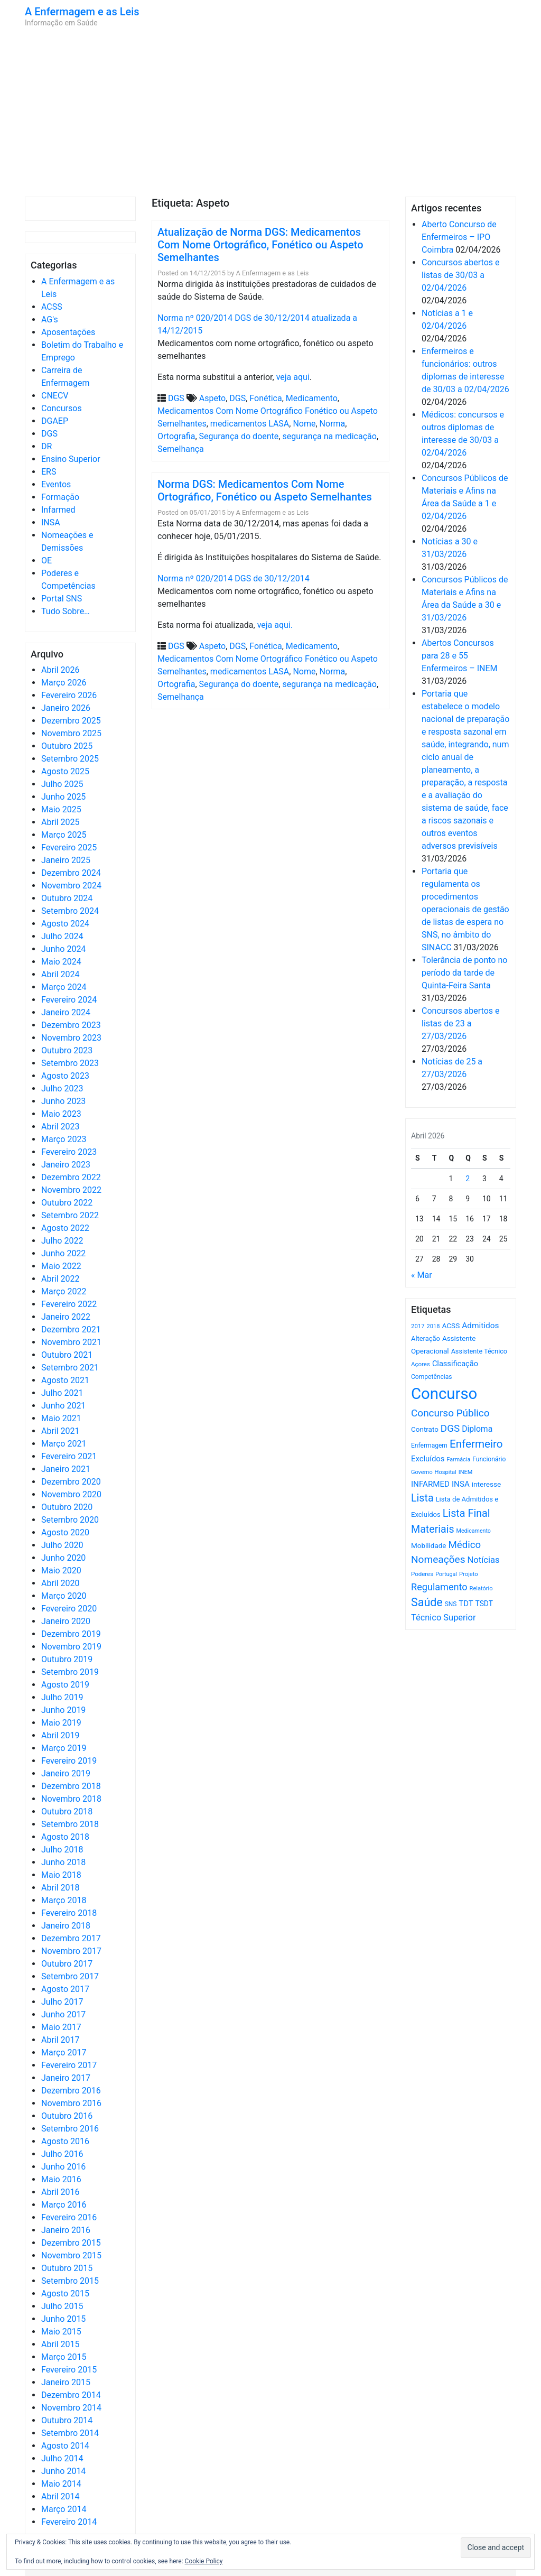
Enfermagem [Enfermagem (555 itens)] (429, 1445)
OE (46, 560)
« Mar (421, 1275)
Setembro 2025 (70, 759)
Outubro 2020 (66, 1507)
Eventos (56, 484)
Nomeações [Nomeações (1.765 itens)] (438, 1559)
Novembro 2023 (71, 1038)
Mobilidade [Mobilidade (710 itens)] (428, 1546)
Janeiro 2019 (65, 1773)
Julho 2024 (62, 936)
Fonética (265, 398)
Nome (304, 424)
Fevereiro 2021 (69, 1456)
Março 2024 (63, 987)
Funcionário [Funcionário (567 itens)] (489, 1459)
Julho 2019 (62, 1697)
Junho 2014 (63, 2471)
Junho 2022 (63, 1253)
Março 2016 (63, 2205)
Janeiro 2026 (65, 708)
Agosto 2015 (65, 2293)
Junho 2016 (63, 2167)
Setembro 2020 (70, 1520)
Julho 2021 (62, 1393)
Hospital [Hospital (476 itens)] (445, 1472)
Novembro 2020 (71, 1494)
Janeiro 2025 (65, 860)
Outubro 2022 (66, 1203)
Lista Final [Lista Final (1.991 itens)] (466, 1513)
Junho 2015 (63, 2319)
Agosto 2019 (65, 1685)
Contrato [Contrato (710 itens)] (425, 1429)
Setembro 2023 (70, 1063)
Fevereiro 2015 (69, 2370)
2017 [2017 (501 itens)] (418, 1326)
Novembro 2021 (71, 1342)
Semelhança (180, 449)
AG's (49, 319)
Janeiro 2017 (65, 2078)
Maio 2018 (61, 1875)
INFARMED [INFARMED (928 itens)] (430, 1484)
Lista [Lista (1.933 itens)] (422, 1498)
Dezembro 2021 (71, 1329)
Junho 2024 (63, 949)
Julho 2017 (62, 2002)
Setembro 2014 (70, 2433)
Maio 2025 (61, 809)
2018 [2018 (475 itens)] (433, 1326)
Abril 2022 (60, 1279)
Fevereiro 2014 (69, 2522)
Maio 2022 (61, 1266)
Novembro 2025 (71, 733)
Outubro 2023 (66, 1050)
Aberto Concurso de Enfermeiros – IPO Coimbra (459, 237)
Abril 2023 (60, 1127)
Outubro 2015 (66, 2268)
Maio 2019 (61, 1723)
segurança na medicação (329, 436)
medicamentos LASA (249, 424)
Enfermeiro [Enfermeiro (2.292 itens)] (476, 1444)
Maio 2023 (61, 1114)
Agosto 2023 (65, 1076)
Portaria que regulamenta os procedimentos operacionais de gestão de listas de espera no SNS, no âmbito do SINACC (465, 909)
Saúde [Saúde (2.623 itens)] (427, 1602)
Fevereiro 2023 (69, 1152)
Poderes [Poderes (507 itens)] (422, 1574)
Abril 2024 (60, 974)
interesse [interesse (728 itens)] (486, 1484)
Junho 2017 (63, 2014)
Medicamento (312, 398)
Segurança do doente (239, 436)
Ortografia (176, 436)
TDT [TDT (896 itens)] (466, 1603)
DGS (49, 434)
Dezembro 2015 (71, 2243)
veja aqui (293, 377)
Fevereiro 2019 (69, 1761)
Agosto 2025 (65, 771)
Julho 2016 (62, 2154)
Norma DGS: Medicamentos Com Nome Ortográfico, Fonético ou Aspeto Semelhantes (264, 490)
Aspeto (212, 398)
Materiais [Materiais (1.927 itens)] (432, 1529)
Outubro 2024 (66, 898)
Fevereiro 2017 (69, 2065)
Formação (60, 497)
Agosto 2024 (65, 924)
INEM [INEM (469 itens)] (466, 1472)
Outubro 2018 (66, 1811)
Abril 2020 (60, 1583)
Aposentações (68, 332)
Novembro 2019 (71, 1647)
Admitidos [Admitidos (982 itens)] (480, 1325)
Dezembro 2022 (71, 1177)
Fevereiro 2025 (69, 847)
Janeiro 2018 (65, 1926)
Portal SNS (61, 599)
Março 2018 (63, 1900)
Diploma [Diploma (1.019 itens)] (477, 1429)
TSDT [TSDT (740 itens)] (484, 1603)
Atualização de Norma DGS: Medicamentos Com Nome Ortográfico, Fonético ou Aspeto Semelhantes (260, 245)
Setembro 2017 (70, 1976)
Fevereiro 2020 (69, 1609)
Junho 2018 (63, 1862)
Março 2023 (63, 1139)
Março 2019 (63, 1748)
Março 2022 (63, 1291)
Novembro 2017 (71, 1951)
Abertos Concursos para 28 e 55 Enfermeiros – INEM (460, 655)
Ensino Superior (70, 459)
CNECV (55, 396)
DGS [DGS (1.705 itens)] (450, 1428)
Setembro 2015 (70, 2281)
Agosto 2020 (65, 1532)
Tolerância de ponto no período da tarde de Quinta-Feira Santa (464, 972)
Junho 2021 (63, 1406)
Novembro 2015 (71, 2255)
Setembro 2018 (70, 1824)
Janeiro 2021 (65, 1469)
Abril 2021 (60, 1431)
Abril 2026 (60, 670)
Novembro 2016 (71, 2103)
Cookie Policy (204, 2561)
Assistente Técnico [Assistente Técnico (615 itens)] (479, 1351)
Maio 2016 (61, 2179)
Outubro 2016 (66, 2116)
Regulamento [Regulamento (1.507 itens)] (439, 1586)
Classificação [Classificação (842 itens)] (455, 1363)
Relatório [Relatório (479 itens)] (481, 1588)
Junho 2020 (63, 1558)
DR (46, 446)
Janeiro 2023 (65, 1165)
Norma (333, 424)
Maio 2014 (61, 2484)
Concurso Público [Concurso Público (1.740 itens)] (450, 1413)
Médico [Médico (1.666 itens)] (464, 1545)
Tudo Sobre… (65, 611)
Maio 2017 (61, 2027)
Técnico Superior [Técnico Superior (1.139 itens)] (443, 1618)
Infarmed (58, 510)
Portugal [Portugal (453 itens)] (446, 1574)
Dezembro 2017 (71, 1938)
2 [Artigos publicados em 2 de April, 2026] (467, 1178)
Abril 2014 (60, 2496)
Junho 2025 (63, 797)
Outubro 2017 (66, 1964)
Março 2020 (63, 1596)
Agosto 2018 (65, 1837)
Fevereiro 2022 (69, 1304)
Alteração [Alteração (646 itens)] (425, 1338)
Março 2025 (63, 835)
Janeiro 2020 (65, 1621)
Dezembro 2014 (71, 2395)
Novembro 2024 (71, 886)
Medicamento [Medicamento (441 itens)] (473, 1530)
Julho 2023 (62, 1088)
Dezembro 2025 (71, 721)
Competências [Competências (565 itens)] (431, 1376)
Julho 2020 (62, 1545)
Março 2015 (63, 2357)
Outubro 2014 (66, 2420)
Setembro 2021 (70, 1368)
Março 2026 (63, 683)
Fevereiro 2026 (69, 695)
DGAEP (54, 421)
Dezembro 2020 (71, 1482)
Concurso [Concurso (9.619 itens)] (444, 1394)
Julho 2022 (62, 1241)
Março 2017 (63, 2052)
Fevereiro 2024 (69, 1000)
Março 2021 (63, 1444)
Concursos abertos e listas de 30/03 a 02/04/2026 (461, 275)
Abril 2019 (60, 1735)
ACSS (51, 307)
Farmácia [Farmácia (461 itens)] (458, 1459)
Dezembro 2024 (71, 873)
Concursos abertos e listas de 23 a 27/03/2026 (461, 1023)
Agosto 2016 (65, 2141)
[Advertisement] (270, 112)
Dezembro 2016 (71, 2091)
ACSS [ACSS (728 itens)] (451, 1325)
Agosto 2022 (65, 1228)
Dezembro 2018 (71, 1786)
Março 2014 (63, 2509)
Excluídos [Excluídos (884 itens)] (427, 1458)
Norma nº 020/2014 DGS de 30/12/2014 (233, 578)
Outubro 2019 (66, 1659)
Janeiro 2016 (65, 2230)
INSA (50, 522)
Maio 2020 (61, 1570)
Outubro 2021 (66, 1355)
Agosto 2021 (65, 1380)
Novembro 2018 (71, 1799)
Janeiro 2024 (65, 1012)
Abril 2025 (60, 822)
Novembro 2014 (71, 2408)
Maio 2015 (61, 2332)
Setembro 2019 (70, 1672)
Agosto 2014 (65, 2446)
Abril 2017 (60, 2040)
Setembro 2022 (70, 1215)
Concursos (61, 408)
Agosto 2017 (65, 1989)
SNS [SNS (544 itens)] (451, 1604)
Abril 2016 (60, 2192)
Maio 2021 (61, 1418)
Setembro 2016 (70, 2129)
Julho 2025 (62, 784)
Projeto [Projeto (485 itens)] (468, 1574)
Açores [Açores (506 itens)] (420, 1364)
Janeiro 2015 (65, 2382)
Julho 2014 (62, 2458)
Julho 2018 (62, 1850)
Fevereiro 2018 (69, 1913)
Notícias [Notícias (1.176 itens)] (484, 1560)
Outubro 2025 (66, 746)
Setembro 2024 (70, 911)
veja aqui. (275, 625)
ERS (48, 472)
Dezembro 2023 (71, 1025)
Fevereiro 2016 (69, 2217)
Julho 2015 (62, 2306)
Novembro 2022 (71, 1190)
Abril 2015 (60, 2344)
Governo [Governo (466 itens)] (422, 1472)
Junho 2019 (63, 1710)
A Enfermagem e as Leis (82, 11)
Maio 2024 (61, 962)
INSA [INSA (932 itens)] (461, 1484)
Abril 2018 (60, 1888)
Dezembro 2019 (71, 1634)
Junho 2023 (63, 1101)
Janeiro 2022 (65, 1317)
